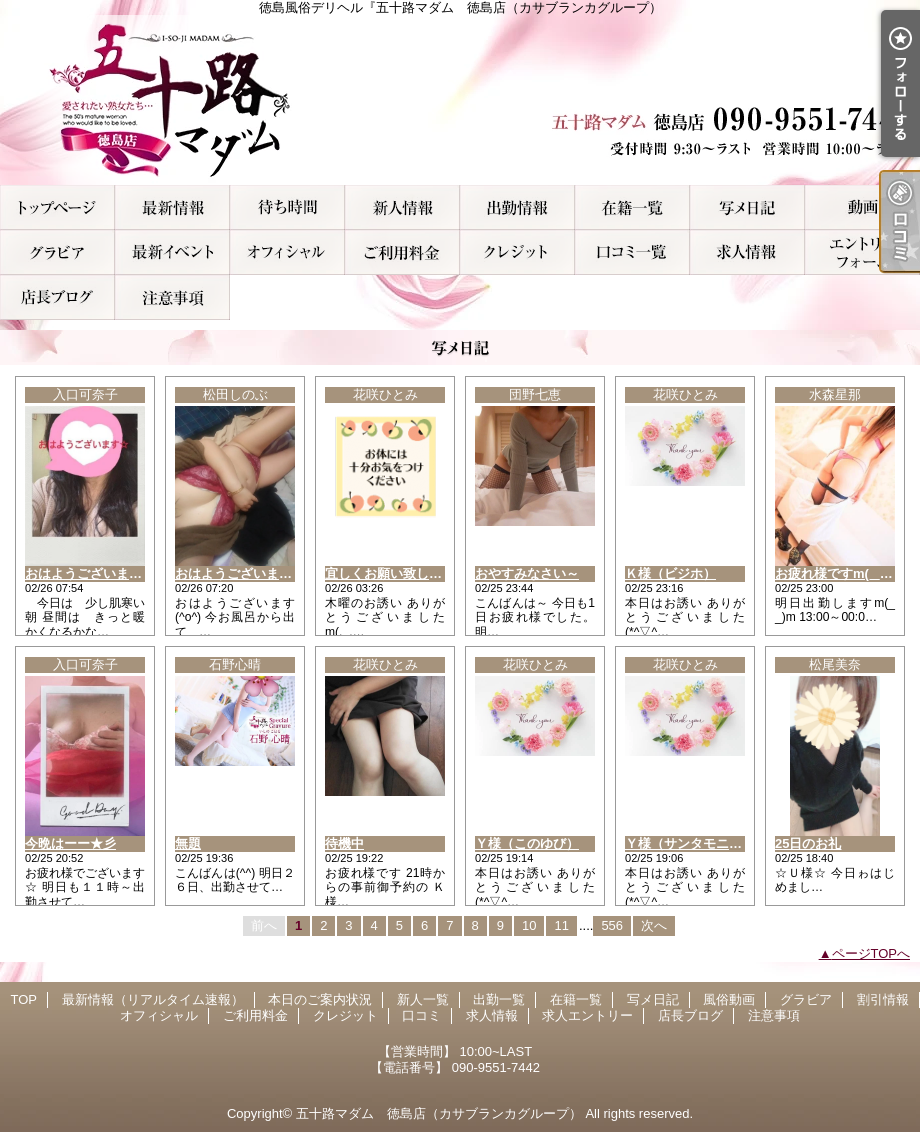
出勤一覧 (517, 207)
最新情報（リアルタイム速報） (172, 207)
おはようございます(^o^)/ (251, 573)
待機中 (344, 843)
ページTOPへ (871, 953)
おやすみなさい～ (527, 573)
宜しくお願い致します (390, 573)
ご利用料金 (402, 252)
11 (561, 925)
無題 (188, 843)
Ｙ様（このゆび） (527, 843)
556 (612, 925)
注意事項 (172, 297)
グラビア (57, 252)
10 (529, 925)
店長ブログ (57, 297)
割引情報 (172, 252)
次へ (654, 925)
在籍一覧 (632, 207)
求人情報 (747, 252)
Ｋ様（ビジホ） (670, 573)
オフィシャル (287, 252)
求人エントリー (862, 252)
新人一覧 (402, 207)
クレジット (517, 252)
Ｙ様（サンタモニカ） (690, 843)
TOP (57, 207)
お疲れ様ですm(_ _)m (839, 573)
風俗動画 (862, 207)
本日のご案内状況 (287, 207)
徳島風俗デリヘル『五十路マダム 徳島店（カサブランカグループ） (460, 100)
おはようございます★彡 (96, 573)
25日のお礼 (808, 843)
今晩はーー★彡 (70, 843)
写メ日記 (747, 207)
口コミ (632, 252)
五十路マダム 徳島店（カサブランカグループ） (439, 1113)
